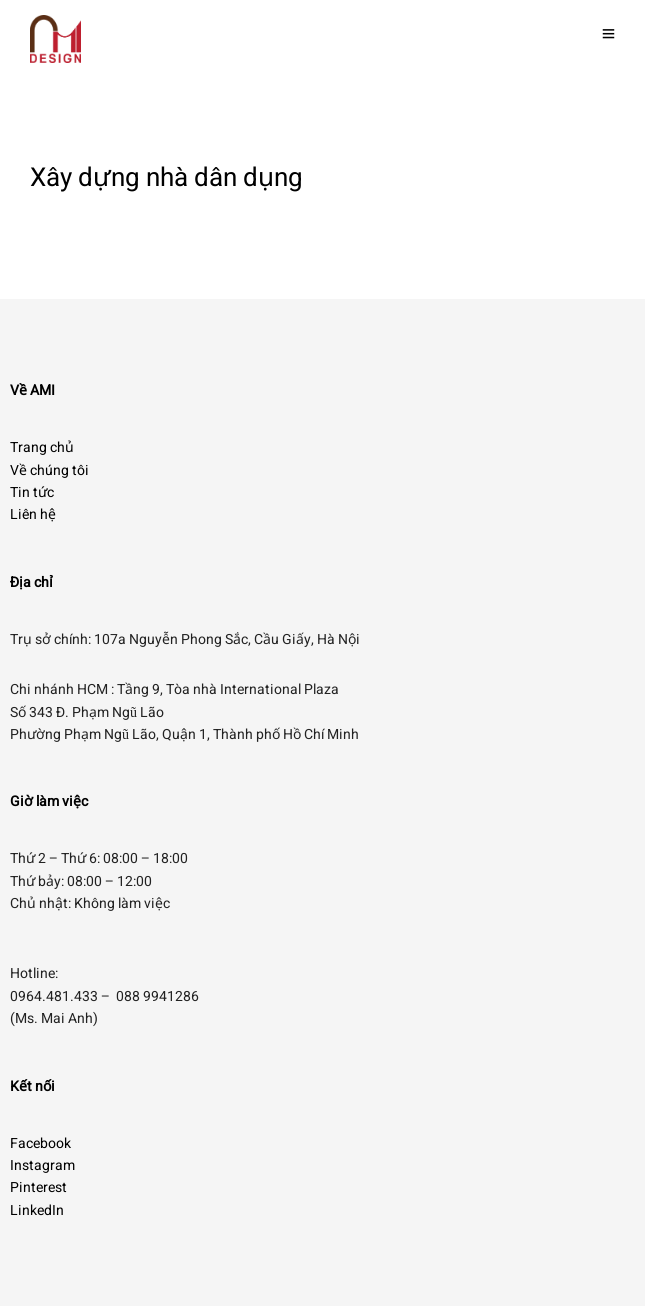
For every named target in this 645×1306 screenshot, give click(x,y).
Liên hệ (33, 514)
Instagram (42, 1165)
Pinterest (38, 1187)
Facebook (40, 1143)
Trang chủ (42, 447)
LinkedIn (37, 1210)
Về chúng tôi (49, 470)
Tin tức (32, 492)
